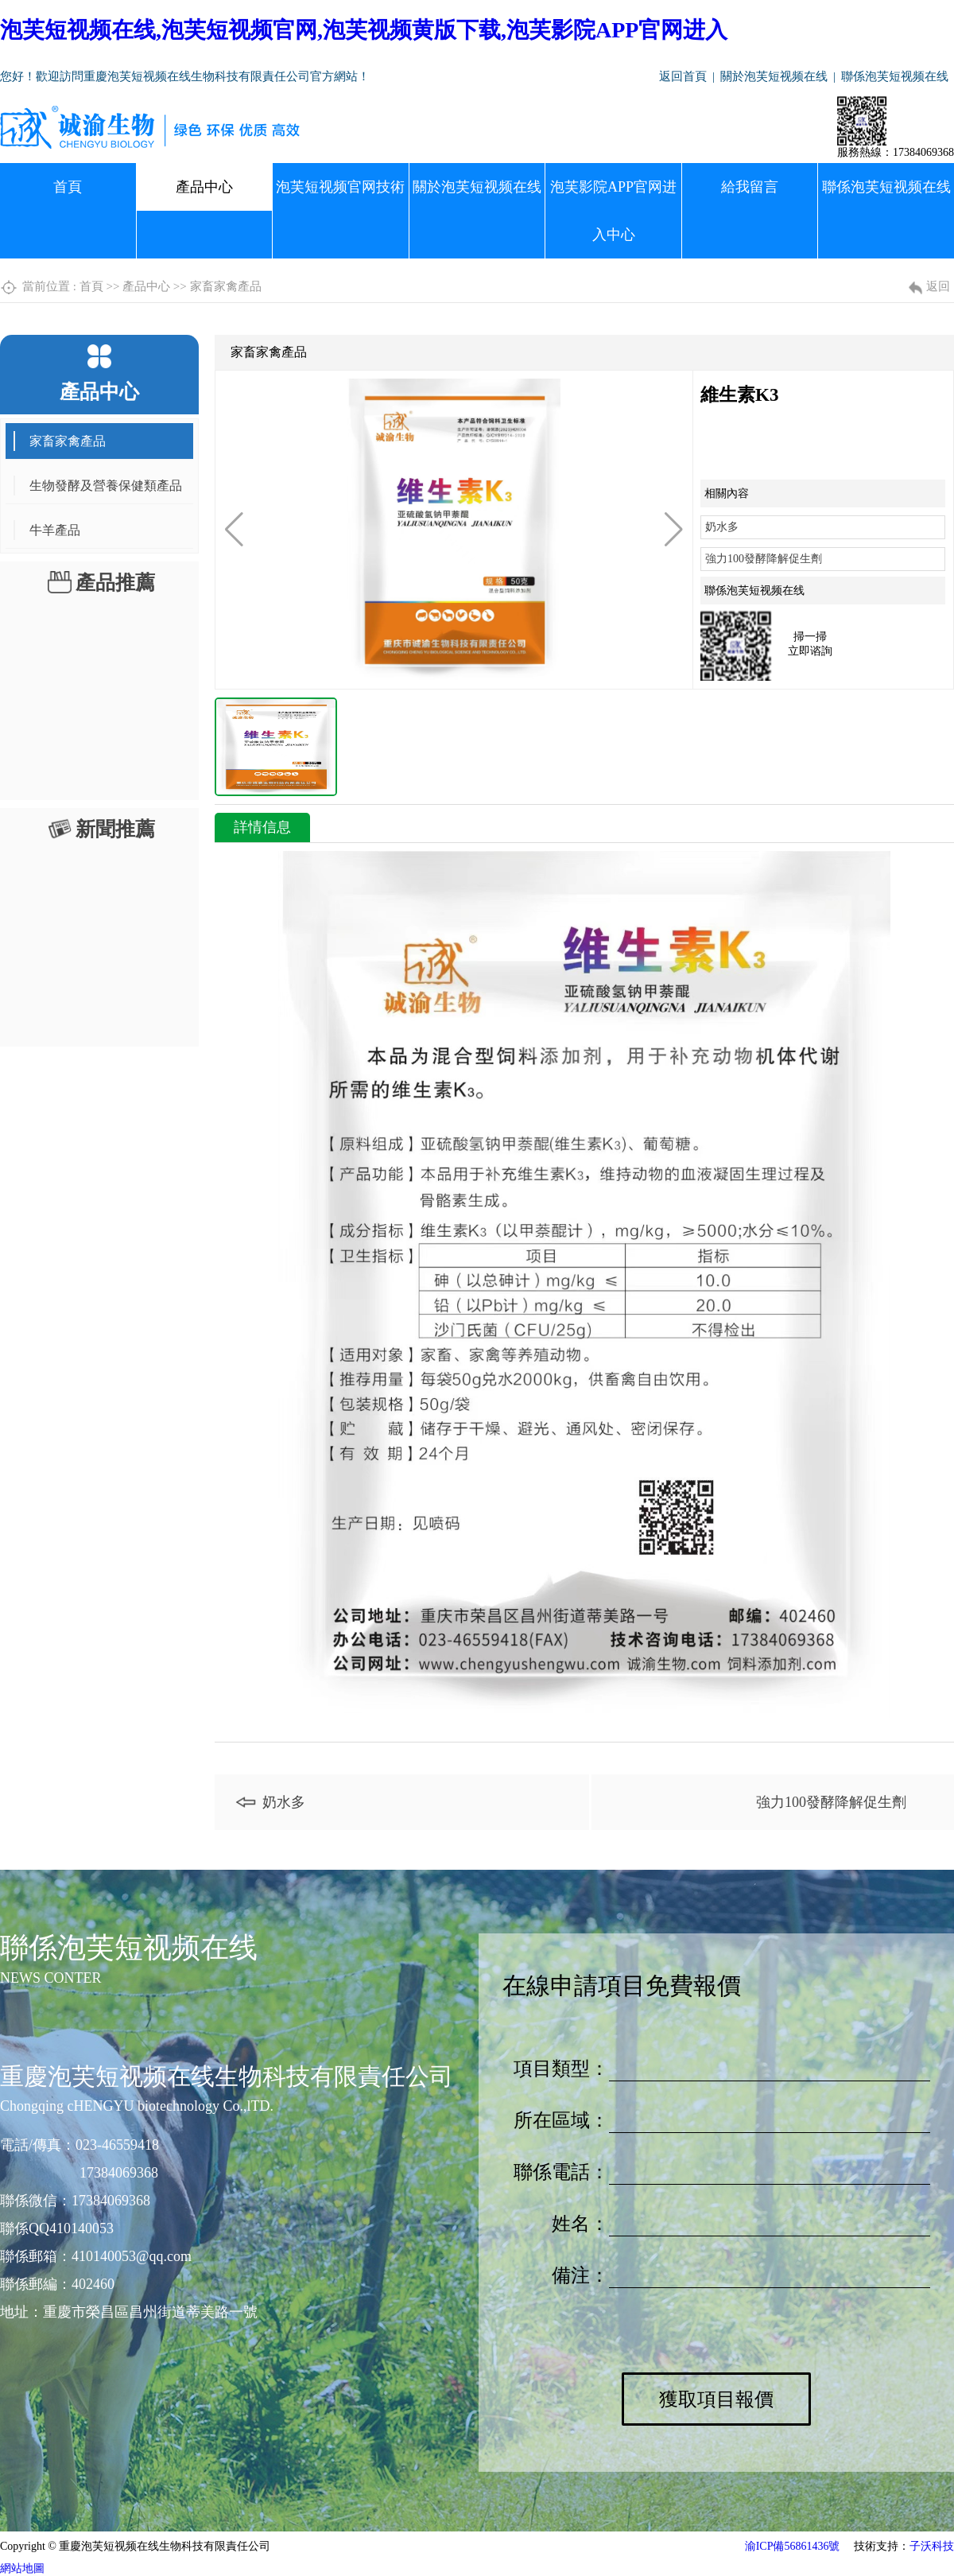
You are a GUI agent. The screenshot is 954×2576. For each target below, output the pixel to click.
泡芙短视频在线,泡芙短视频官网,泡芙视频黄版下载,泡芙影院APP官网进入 (363, 29)
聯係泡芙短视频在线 (894, 76)
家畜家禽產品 (226, 286)
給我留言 (749, 187)
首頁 (67, 187)
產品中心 (204, 187)
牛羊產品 (54, 530)
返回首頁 (683, 76)
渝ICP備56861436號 (792, 2546)
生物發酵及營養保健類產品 (105, 485)
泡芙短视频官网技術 (340, 187)
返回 (938, 286)
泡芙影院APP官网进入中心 (613, 211)
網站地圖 (22, 2568)
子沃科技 (931, 2546)
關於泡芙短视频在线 (774, 76)
